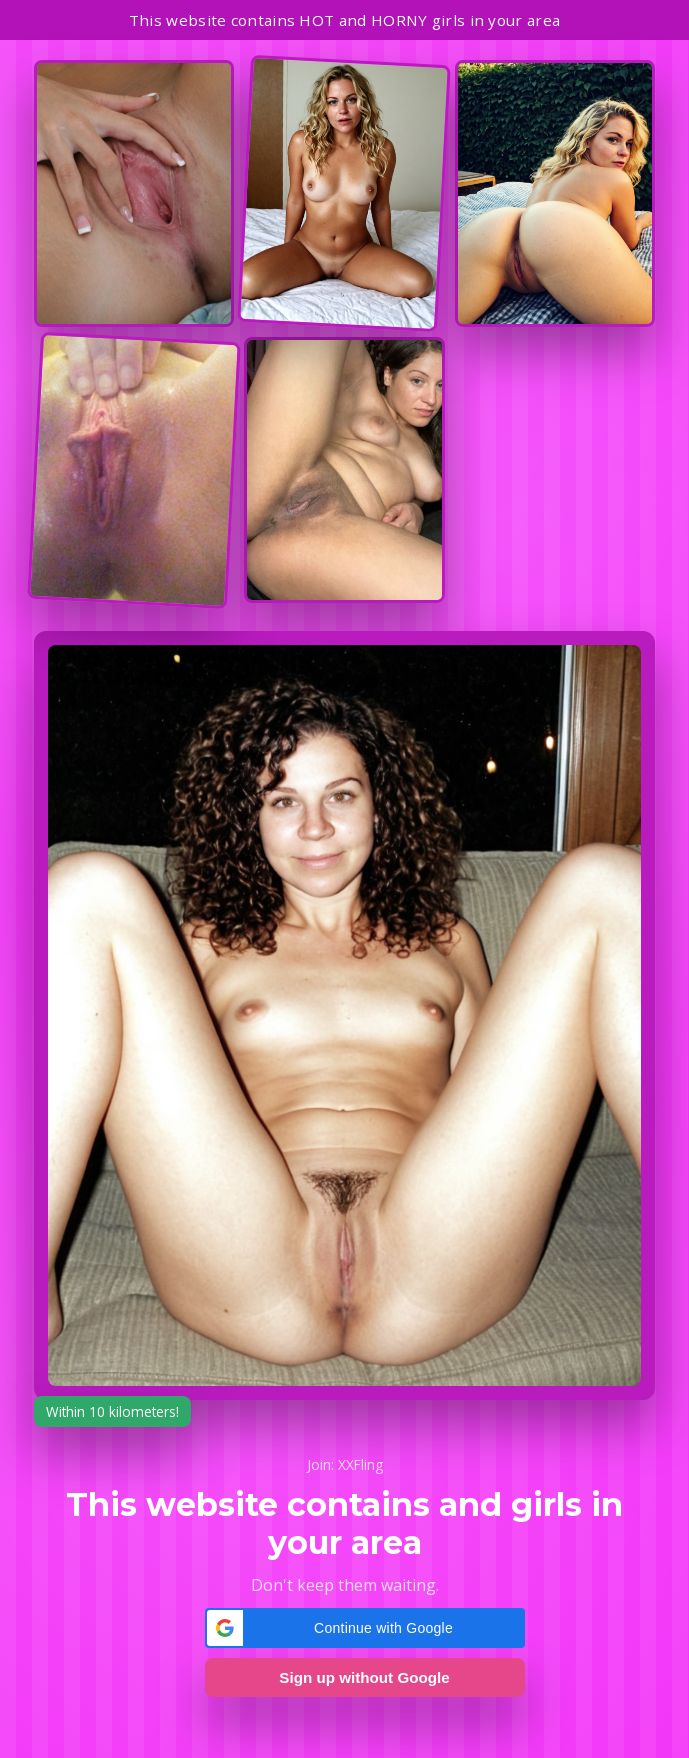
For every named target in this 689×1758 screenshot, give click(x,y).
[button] (365, 1628)
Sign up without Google (364, 1677)
